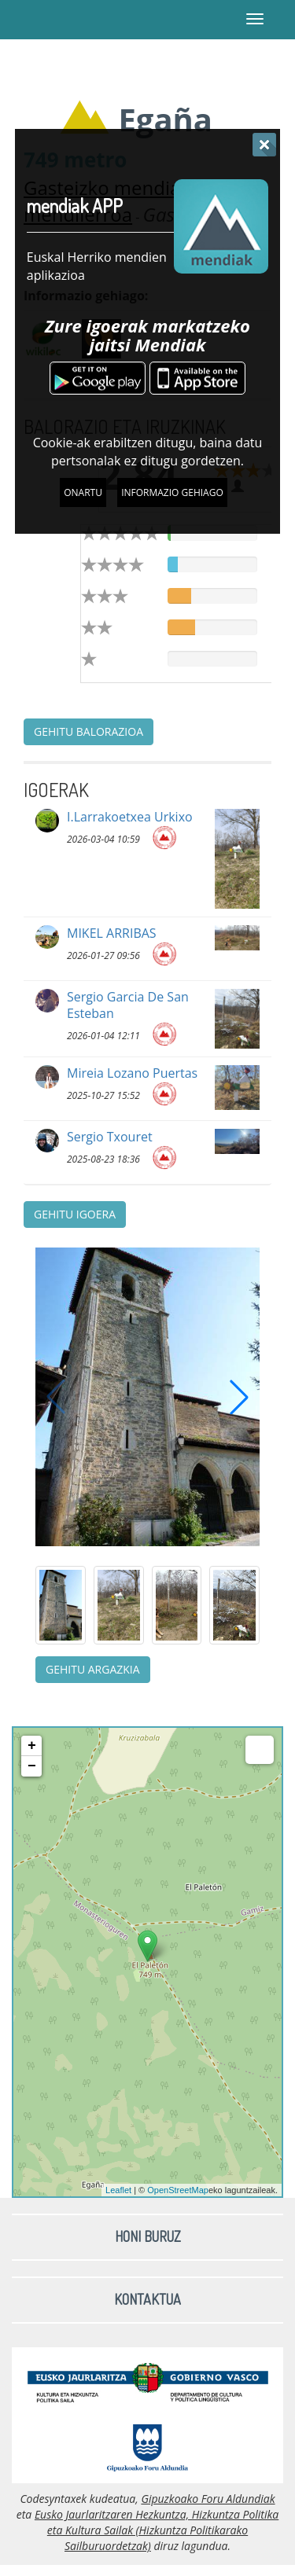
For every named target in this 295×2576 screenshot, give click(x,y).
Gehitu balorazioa (88, 731)
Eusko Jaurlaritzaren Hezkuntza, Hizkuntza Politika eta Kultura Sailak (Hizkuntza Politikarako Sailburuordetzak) (156, 2530)
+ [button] (32, 1745)
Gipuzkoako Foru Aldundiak (208, 2498)
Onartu (83, 492)
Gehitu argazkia (93, 1669)
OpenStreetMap (177, 2190)
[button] (239, 1397)
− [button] (32, 1766)
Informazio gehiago (172, 492)
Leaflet (118, 2190)
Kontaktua (147, 2299)
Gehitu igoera (75, 1214)
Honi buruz (148, 2236)
